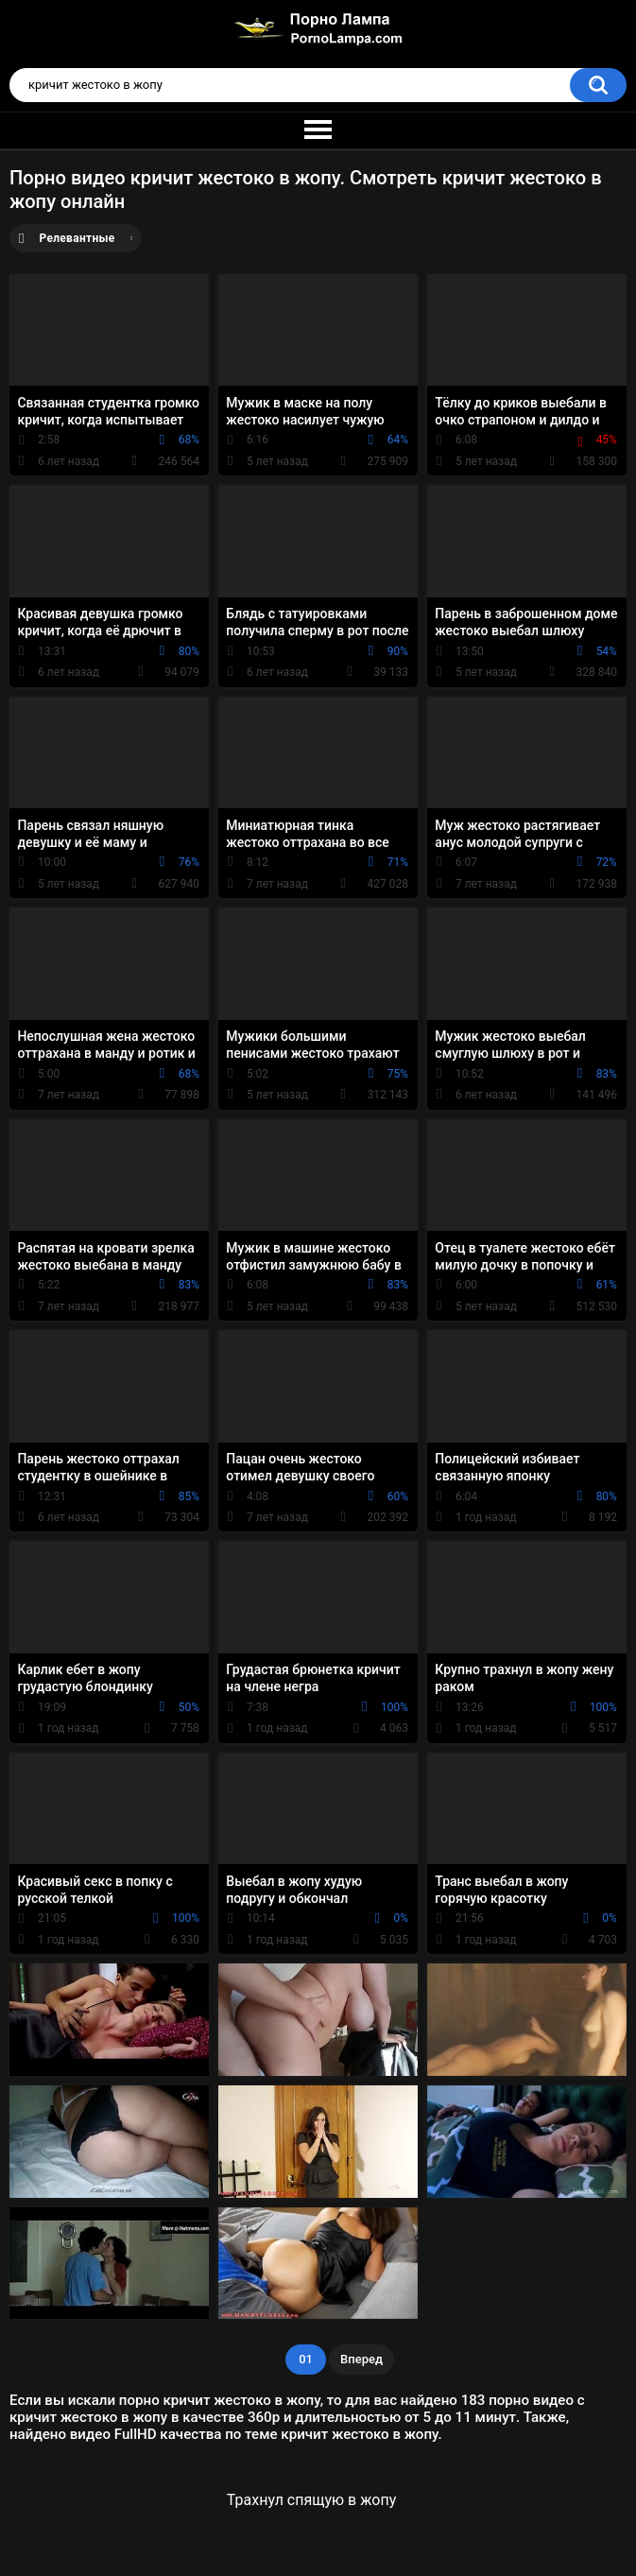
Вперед (361, 2359)
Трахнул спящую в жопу (311, 2500)
